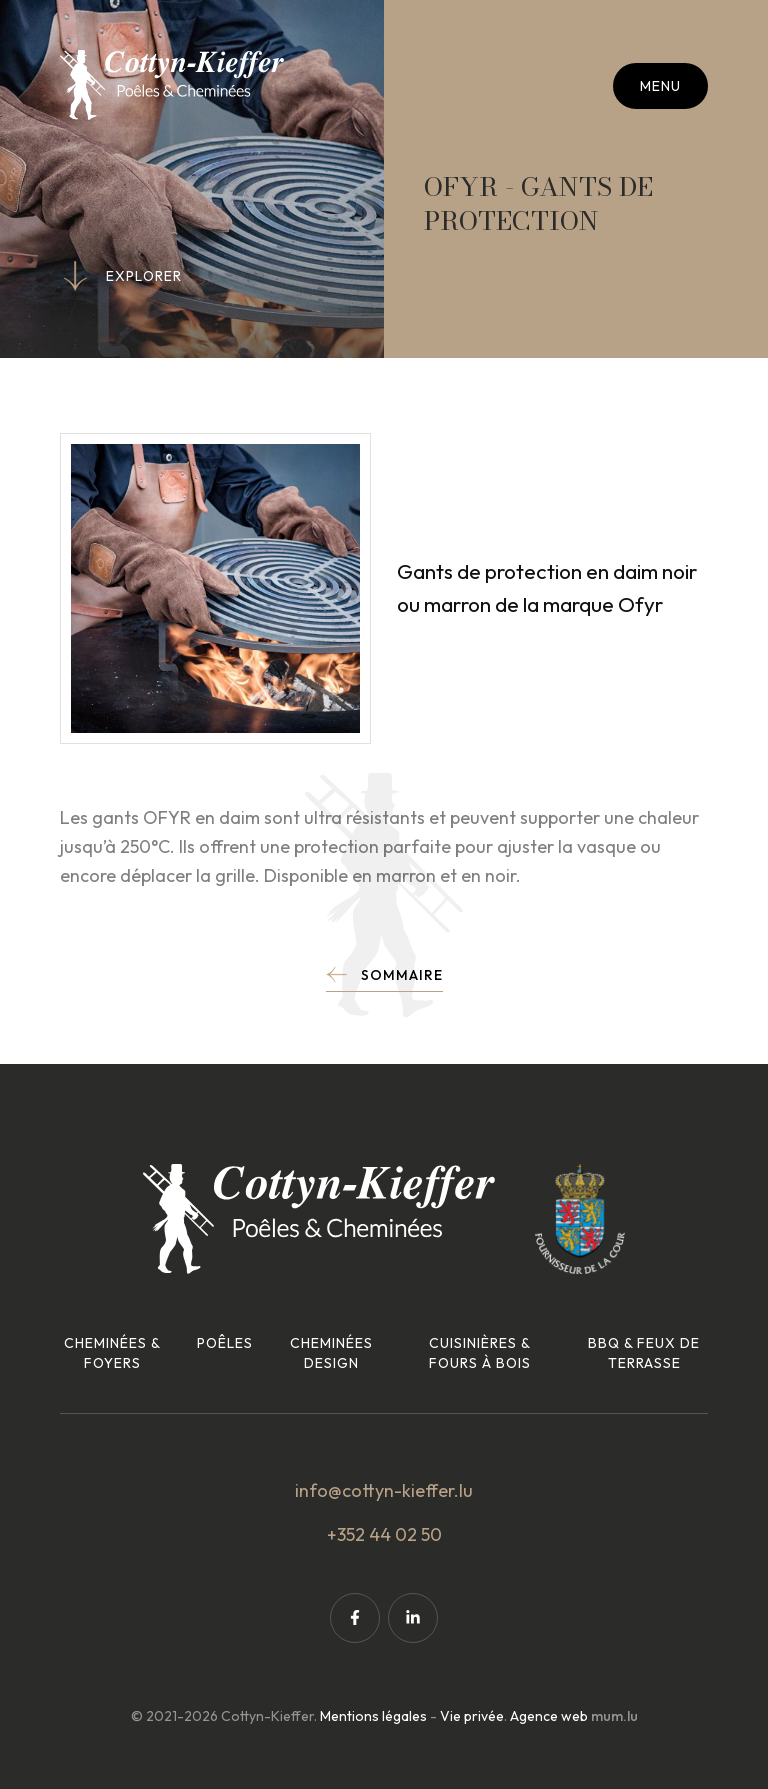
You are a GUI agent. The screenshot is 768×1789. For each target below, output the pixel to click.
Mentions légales (373, 1716)
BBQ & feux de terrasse (644, 1353)
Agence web (549, 1716)
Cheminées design (331, 1353)
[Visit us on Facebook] (355, 1618)
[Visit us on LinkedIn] (413, 1618)
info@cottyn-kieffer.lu (384, 1490)
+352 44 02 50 (384, 1534)
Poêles (225, 1343)
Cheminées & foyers (112, 1353)
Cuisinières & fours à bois (480, 1353)
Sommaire (402, 975)
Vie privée (472, 1716)
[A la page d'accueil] (172, 85)
